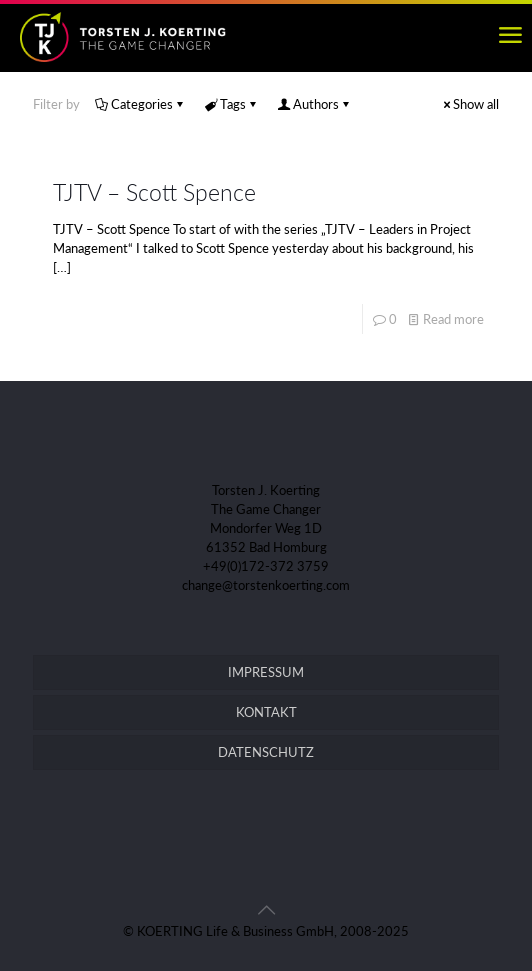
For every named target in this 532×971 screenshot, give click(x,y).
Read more (453, 319)
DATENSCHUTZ (266, 752)
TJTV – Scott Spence (154, 192)
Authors (314, 104)
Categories (140, 104)
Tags (231, 104)
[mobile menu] (510, 35)
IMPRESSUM (266, 672)
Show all (469, 104)
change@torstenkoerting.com (266, 585)
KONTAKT (266, 712)
